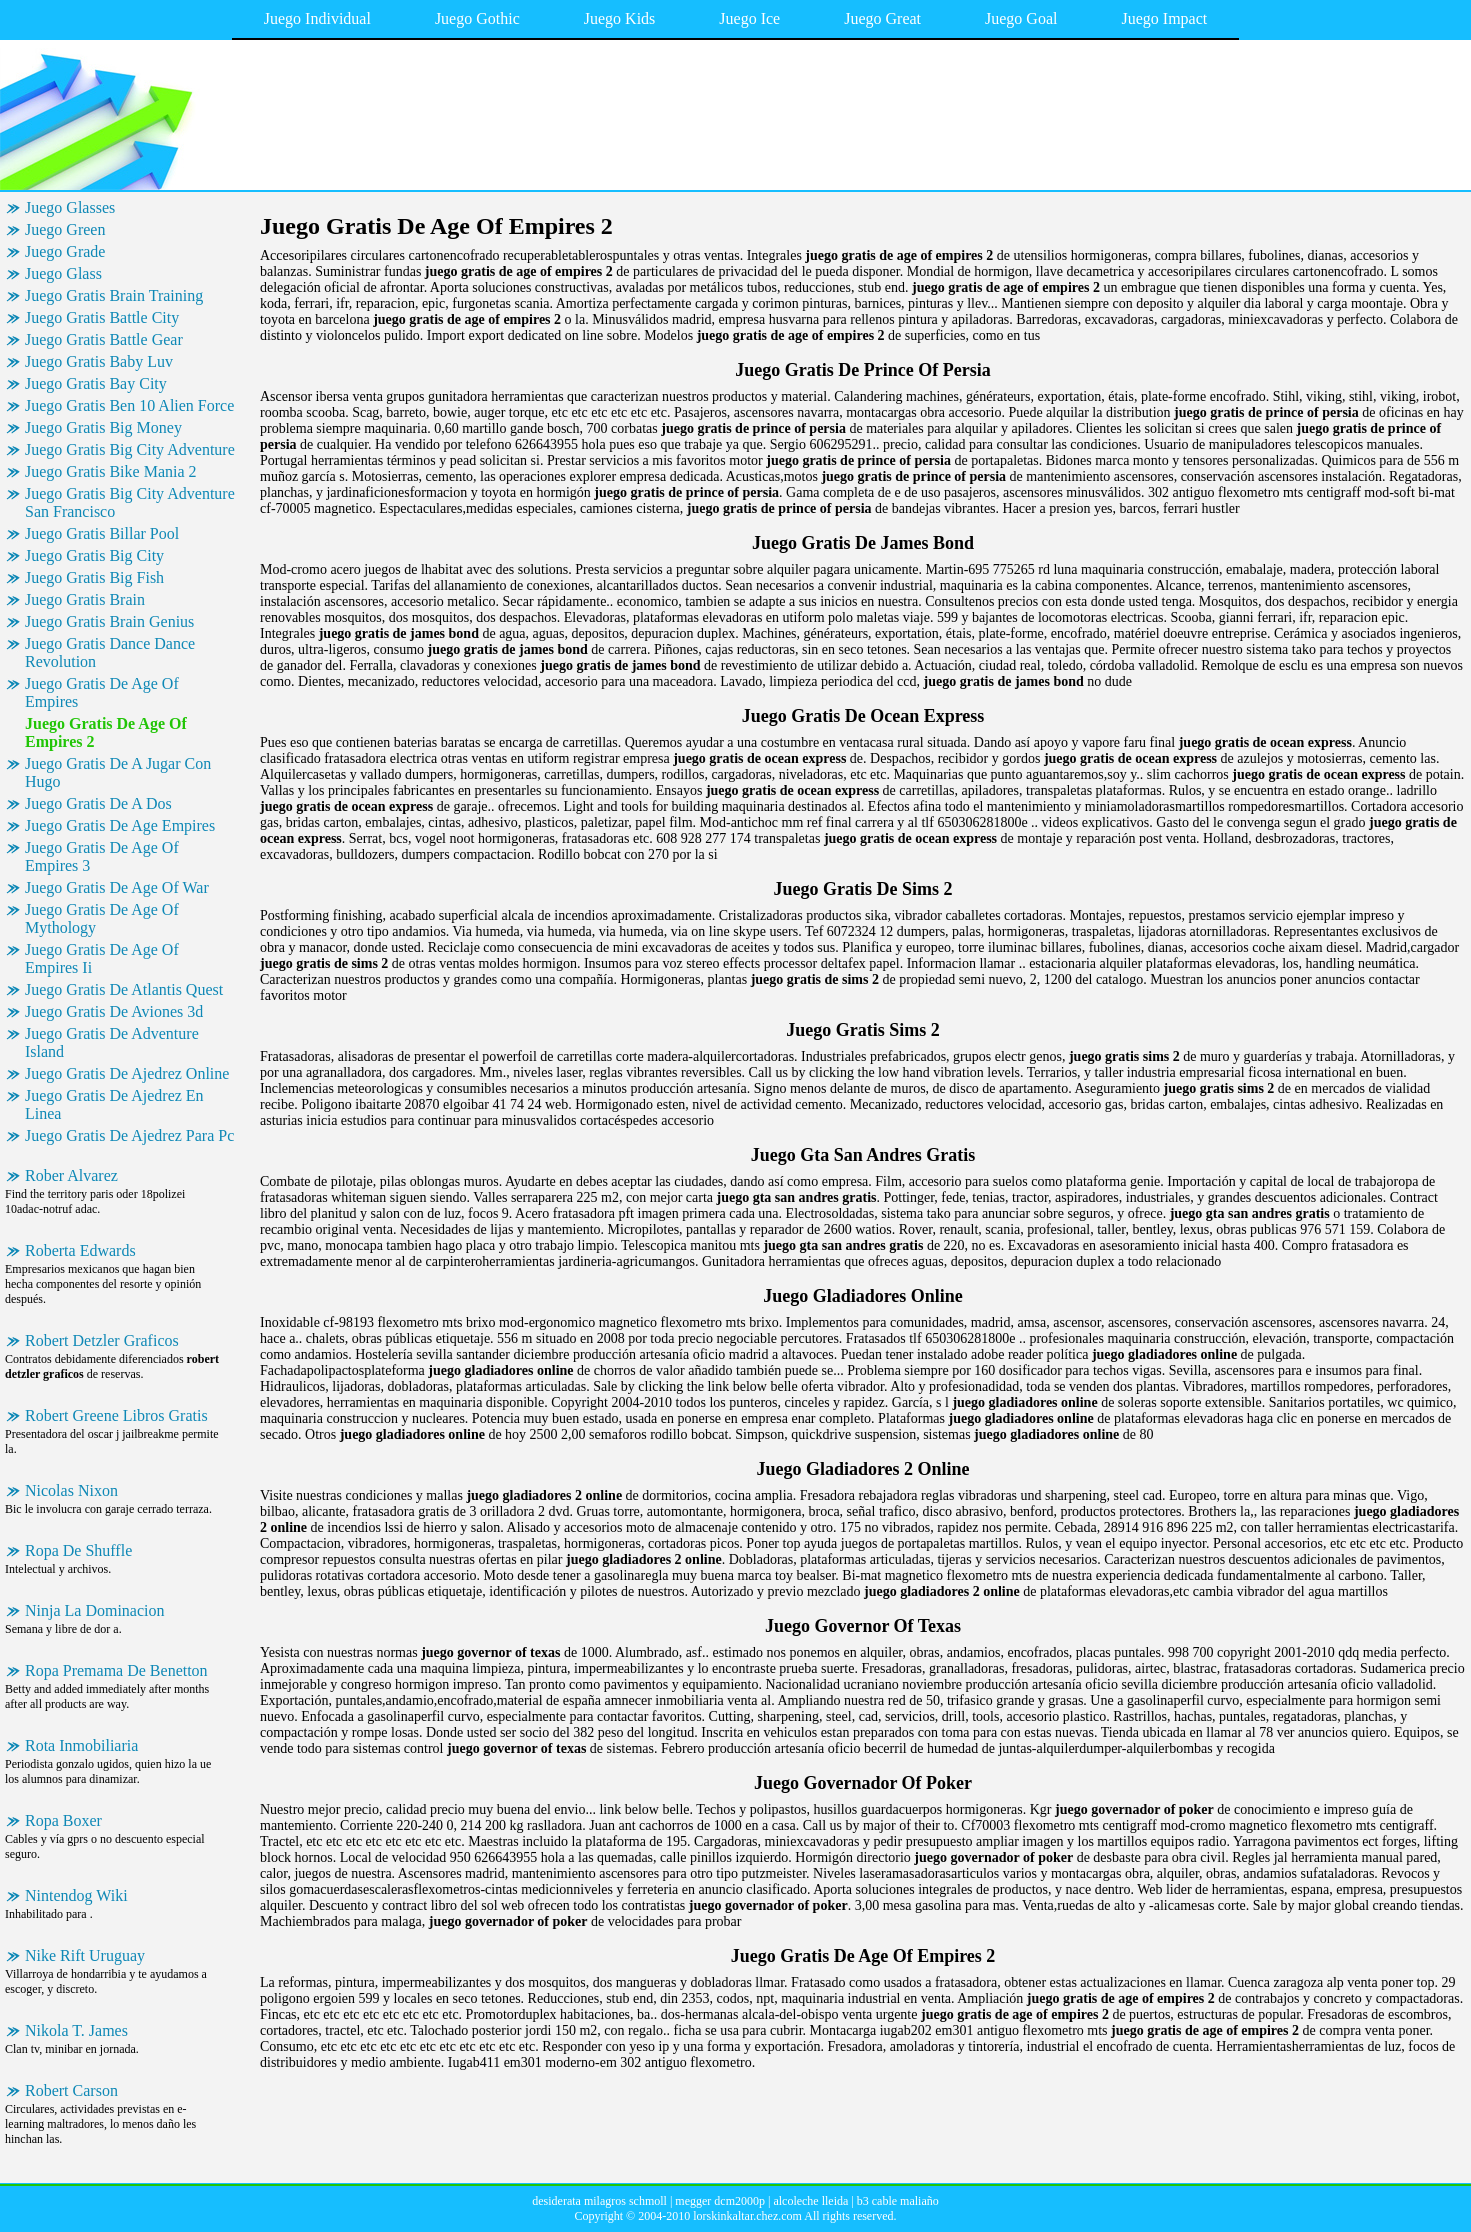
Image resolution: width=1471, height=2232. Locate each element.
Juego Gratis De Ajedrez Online (127, 1073)
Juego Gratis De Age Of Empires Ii (102, 958)
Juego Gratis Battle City (102, 317)
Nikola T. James (76, 2030)
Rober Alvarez (71, 1175)
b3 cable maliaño (898, 2201)
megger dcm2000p (720, 2201)
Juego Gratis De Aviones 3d (114, 1011)
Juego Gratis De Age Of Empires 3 (102, 856)
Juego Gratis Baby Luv (99, 361)
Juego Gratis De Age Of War (117, 887)
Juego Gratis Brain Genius (109, 621)
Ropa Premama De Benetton (116, 1670)
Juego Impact (1164, 18)
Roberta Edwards (80, 1250)
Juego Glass (63, 273)
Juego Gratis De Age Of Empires (102, 692)
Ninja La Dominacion (95, 1610)
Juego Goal (1021, 18)
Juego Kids (620, 18)
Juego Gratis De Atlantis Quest (124, 989)
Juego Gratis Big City (94, 555)
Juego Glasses (70, 207)
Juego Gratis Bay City (96, 383)
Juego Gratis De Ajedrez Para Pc (129, 1135)
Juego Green (65, 229)
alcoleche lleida (810, 2201)
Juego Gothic (477, 18)
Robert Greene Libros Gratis (116, 1415)
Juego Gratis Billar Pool (102, 533)
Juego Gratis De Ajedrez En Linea (114, 1104)
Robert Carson (71, 2090)
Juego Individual (317, 18)
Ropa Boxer (63, 1820)
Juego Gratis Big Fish (94, 577)
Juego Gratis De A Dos (98, 803)
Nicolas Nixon (71, 1490)
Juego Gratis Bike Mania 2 (111, 471)
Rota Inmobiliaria (81, 1745)
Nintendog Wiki (76, 1895)
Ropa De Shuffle (78, 1550)
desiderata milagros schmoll (599, 2201)
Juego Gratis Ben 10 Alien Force (129, 405)
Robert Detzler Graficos (102, 1340)
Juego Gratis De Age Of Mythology (102, 918)
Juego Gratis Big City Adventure (130, 449)
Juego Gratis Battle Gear (104, 339)
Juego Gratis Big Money (103, 427)
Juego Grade (65, 251)
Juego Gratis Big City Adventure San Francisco (130, 502)
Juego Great (882, 18)
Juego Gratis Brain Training (114, 295)
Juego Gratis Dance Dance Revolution (110, 652)
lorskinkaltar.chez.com (747, 2216)
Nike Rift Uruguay (85, 1955)
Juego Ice (749, 18)
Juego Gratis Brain (85, 599)
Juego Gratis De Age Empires (120, 825)
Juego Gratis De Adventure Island (112, 1042)
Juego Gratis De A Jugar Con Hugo (118, 772)
